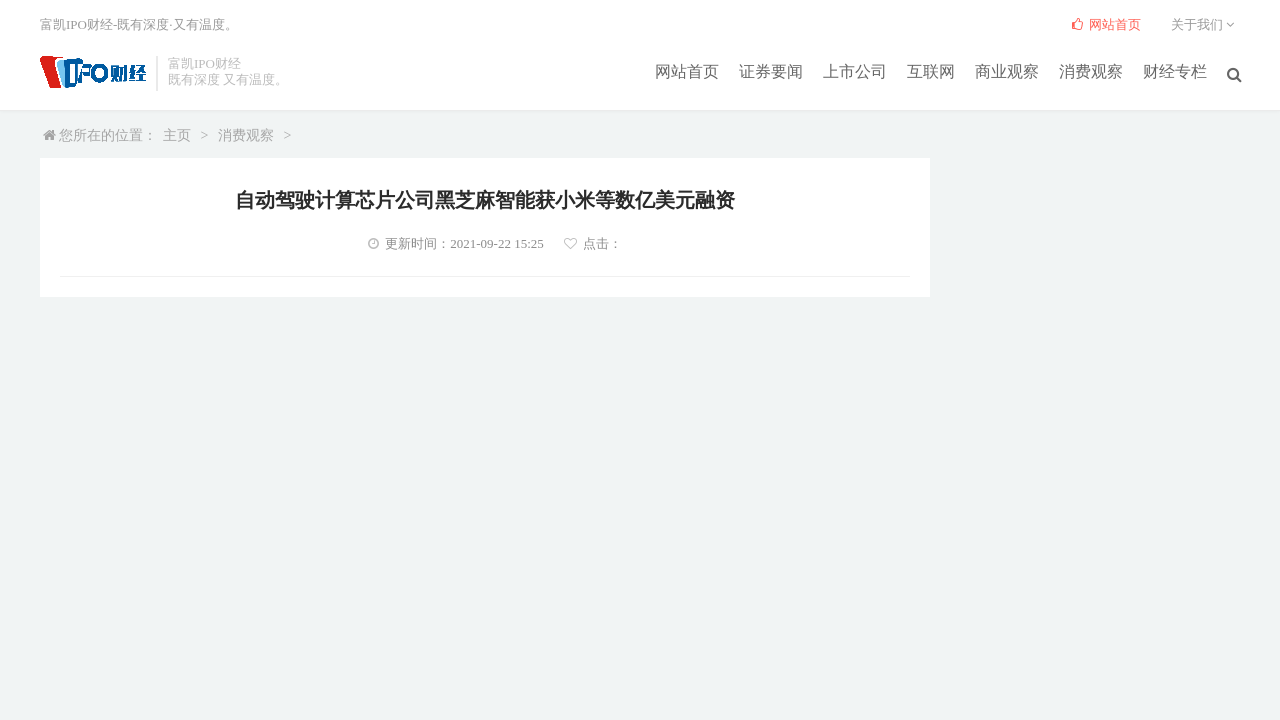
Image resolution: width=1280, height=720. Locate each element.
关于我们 (1205, 24)
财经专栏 (1175, 71)
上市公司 (855, 71)
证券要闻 (771, 71)
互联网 (931, 71)
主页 (177, 135)
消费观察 (1091, 71)
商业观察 (1007, 71)
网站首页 (687, 71)
